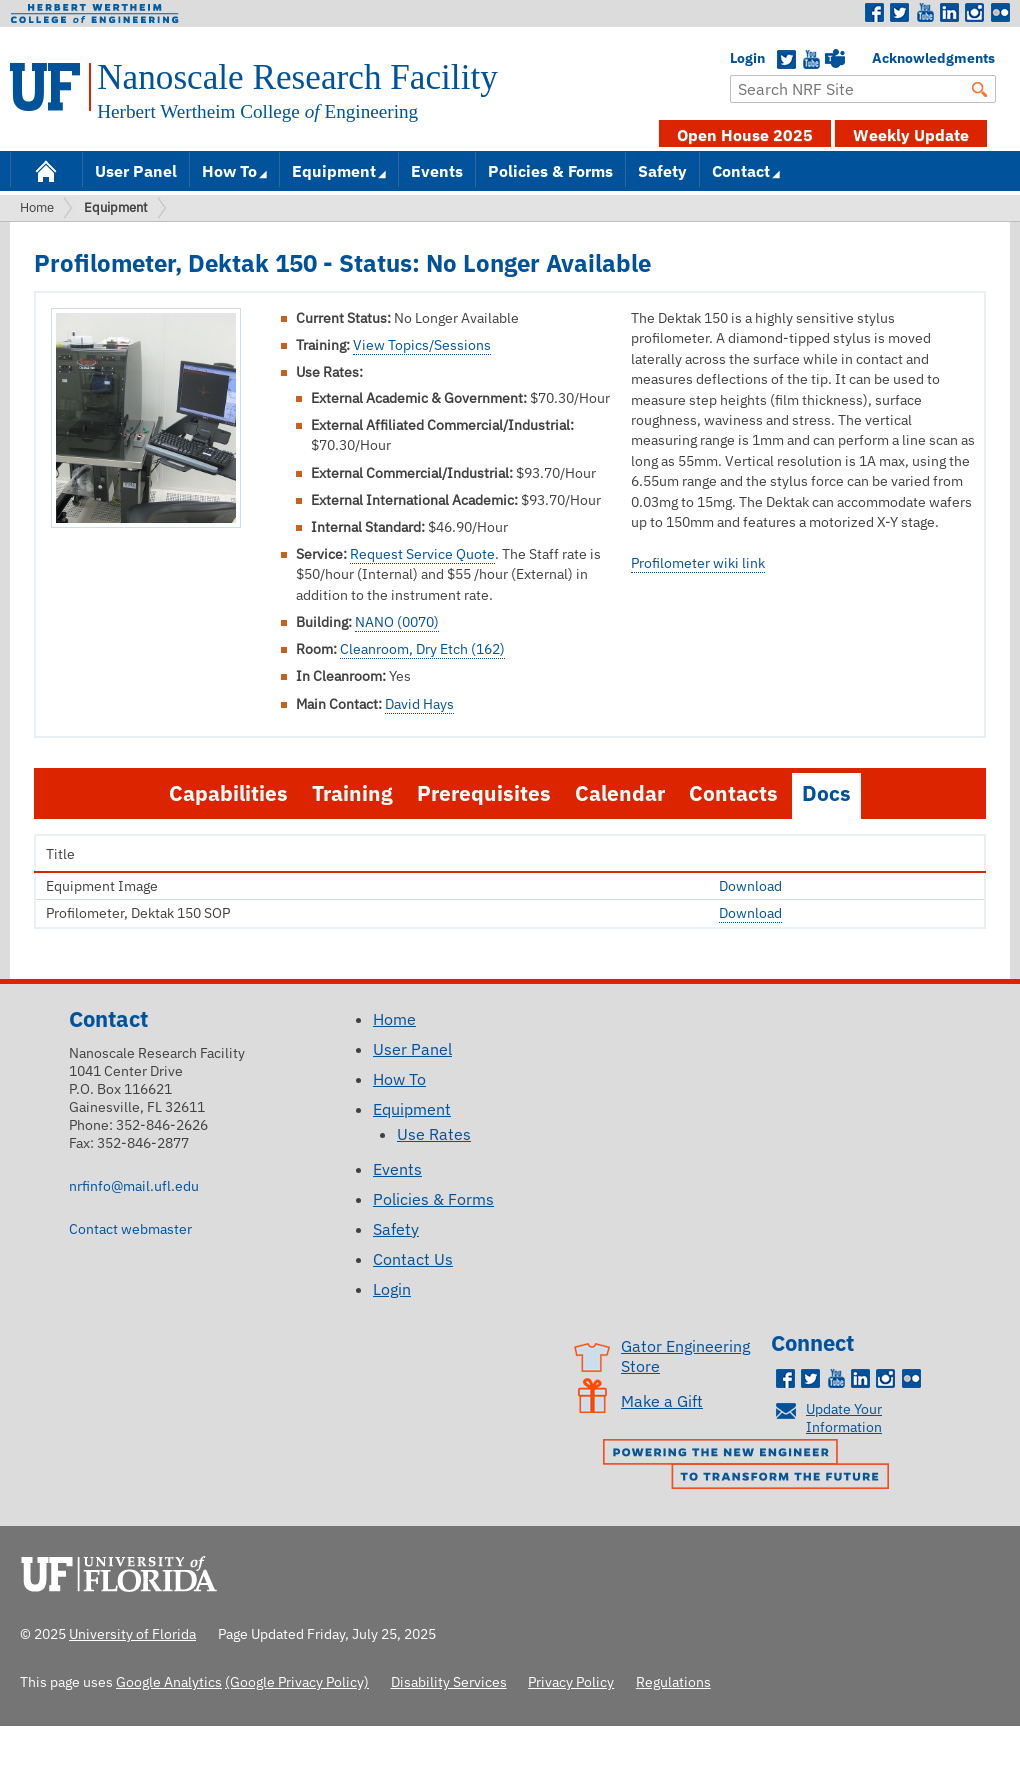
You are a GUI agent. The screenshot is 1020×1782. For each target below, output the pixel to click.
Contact (741, 171)
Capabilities (228, 793)
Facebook (875, 13)
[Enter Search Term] (863, 89)
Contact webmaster (130, 1228)
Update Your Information (844, 1417)
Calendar (620, 793)
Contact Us (413, 1259)
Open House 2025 (745, 135)
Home (46, 169)
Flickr (1000, 13)
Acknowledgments (882, 58)
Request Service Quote (422, 554)
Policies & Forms (550, 171)
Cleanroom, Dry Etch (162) (422, 649)
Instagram (975, 13)
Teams (835, 60)
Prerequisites (484, 793)
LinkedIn (950, 13)
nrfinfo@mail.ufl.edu (134, 1185)
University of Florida (125, 1571)
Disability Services (449, 1681)
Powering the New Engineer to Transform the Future (751, 1466)
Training (352, 793)
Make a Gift (662, 1401)
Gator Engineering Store (685, 1356)
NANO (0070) (397, 622)
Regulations (673, 1681)
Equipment (334, 171)
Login (740, 58)
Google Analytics (169, 1681)
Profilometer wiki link (698, 563)
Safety (662, 171)
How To (229, 171)
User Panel (136, 171)
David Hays (419, 704)
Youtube (925, 13)
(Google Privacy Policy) (297, 1681)
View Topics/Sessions (422, 345)
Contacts (733, 793)
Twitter (900, 13)
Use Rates (434, 1134)
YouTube (811, 60)
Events (437, 171)
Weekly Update (911, 135)
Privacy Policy (571, 1681)
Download (750, 886)
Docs (826, 793)
